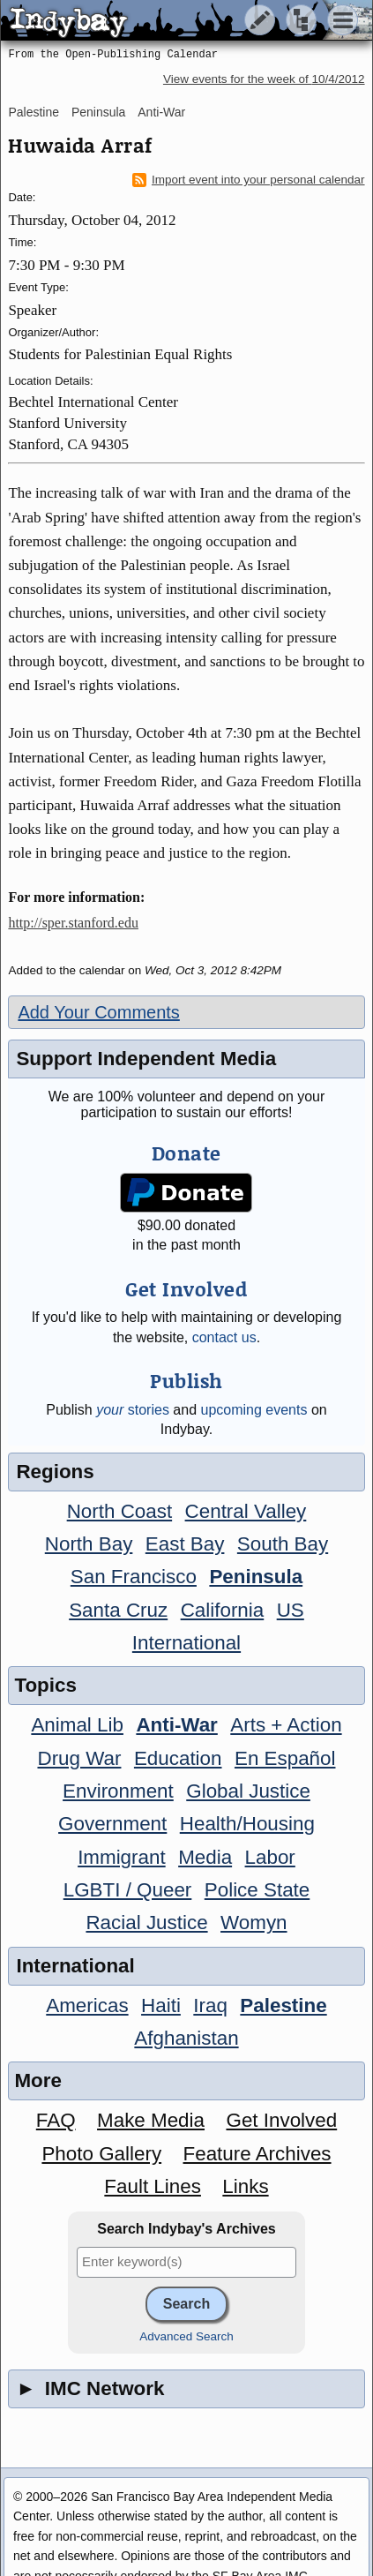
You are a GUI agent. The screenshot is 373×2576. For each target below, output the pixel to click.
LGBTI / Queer (127, 1890)
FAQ (56, 2120)
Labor (270, 1857)
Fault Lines (152, 2186)
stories (132, 1409)
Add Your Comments (98, 1012)
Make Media (151, 2120)
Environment (118, 1791)
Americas (87, 2005)
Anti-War (161, 112)
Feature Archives (257, 2154)
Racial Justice (146, 1922)
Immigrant (122, 1857)
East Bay (185, 1544)
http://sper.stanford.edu (73, 922)
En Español (285, 1758)
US (290, 1610)
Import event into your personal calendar (248, 180)
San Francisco (134, 1577)
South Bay (282, 1544)
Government (112, 1824)
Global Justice (248, 1791)
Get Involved (281, 2120)
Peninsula (98, 112)
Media (205, 1857)
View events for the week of (264, 79)
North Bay (89, 1544)
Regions (54, 1472)
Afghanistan (186, 2038)
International (186, 1643)
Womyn (253, 1922)
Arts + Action (285, 1725)
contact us (224, 1337)
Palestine (33, 112)
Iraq (210, 2005)
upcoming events (253, 1409)
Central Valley (246, 1511)
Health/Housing (247, 1824)
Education (178, 1758)
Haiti (161, 2005)
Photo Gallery (101, 2154)
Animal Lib (77, 1725)
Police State (257, 1890)
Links (245, 2186)
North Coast (119, 1511)
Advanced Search (186, 2336)
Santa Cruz (118, 1610)
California (223, 1610)
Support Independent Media (146, 1059)
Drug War (79, 1758)
